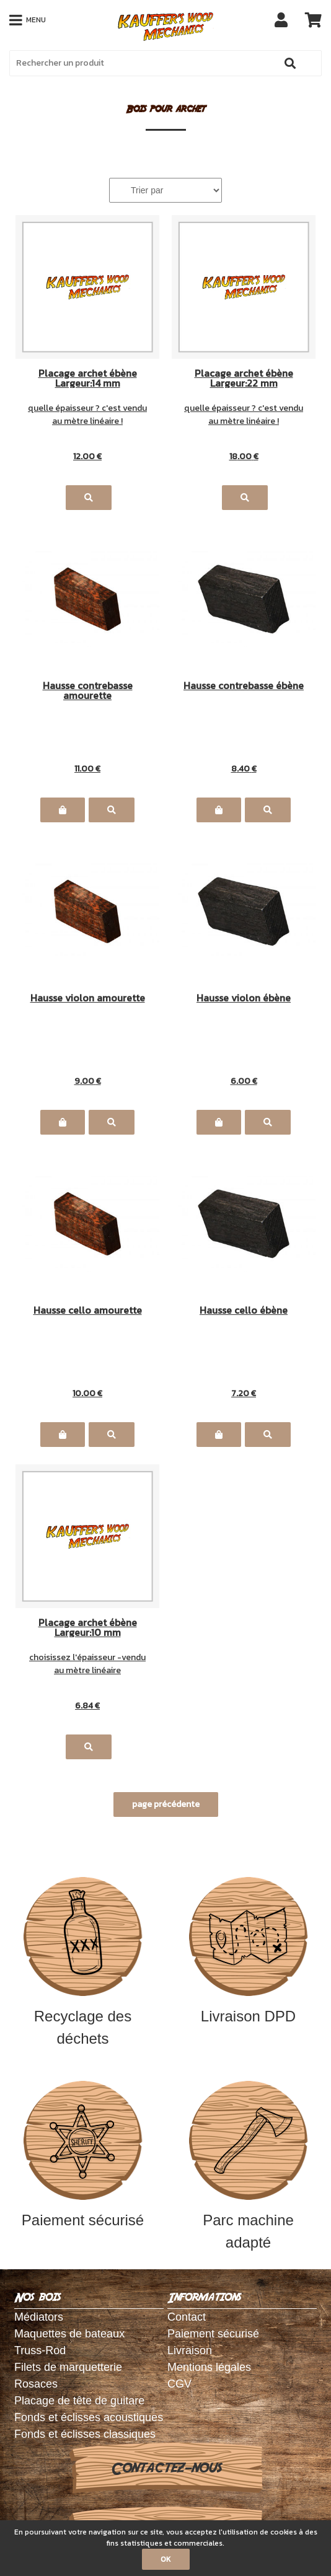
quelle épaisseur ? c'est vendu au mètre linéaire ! (87, 415)
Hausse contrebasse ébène (243, 686)
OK (166, 2559)
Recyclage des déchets (83, 1962)
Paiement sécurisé (83, 2154)
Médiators (38, 2317)
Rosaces (36, 2384)
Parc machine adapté (248, 2166)
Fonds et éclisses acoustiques (88, 2417)
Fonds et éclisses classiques (85, 2434)
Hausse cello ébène (244, 1311)
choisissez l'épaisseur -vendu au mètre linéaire (87, 1664)
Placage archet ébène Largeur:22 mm (244, 378)
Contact (186, 2317)
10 (87, 1393)
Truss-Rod (40, 2350)
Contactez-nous (165, 2468)
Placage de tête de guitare (79, 2400)
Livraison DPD (248, 1950)
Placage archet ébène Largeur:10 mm (87, 1627)
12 (87, 456)
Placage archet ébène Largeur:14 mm (87, 378)
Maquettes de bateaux (69, 2334)
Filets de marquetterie (68, 2367)
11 (87, 768)
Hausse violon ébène (243, 999)
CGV (179, 2384)
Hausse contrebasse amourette (88, 690)
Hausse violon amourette (87, 999)
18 (243, 456)
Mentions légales (209, 2367)
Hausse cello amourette (87, 1311)
